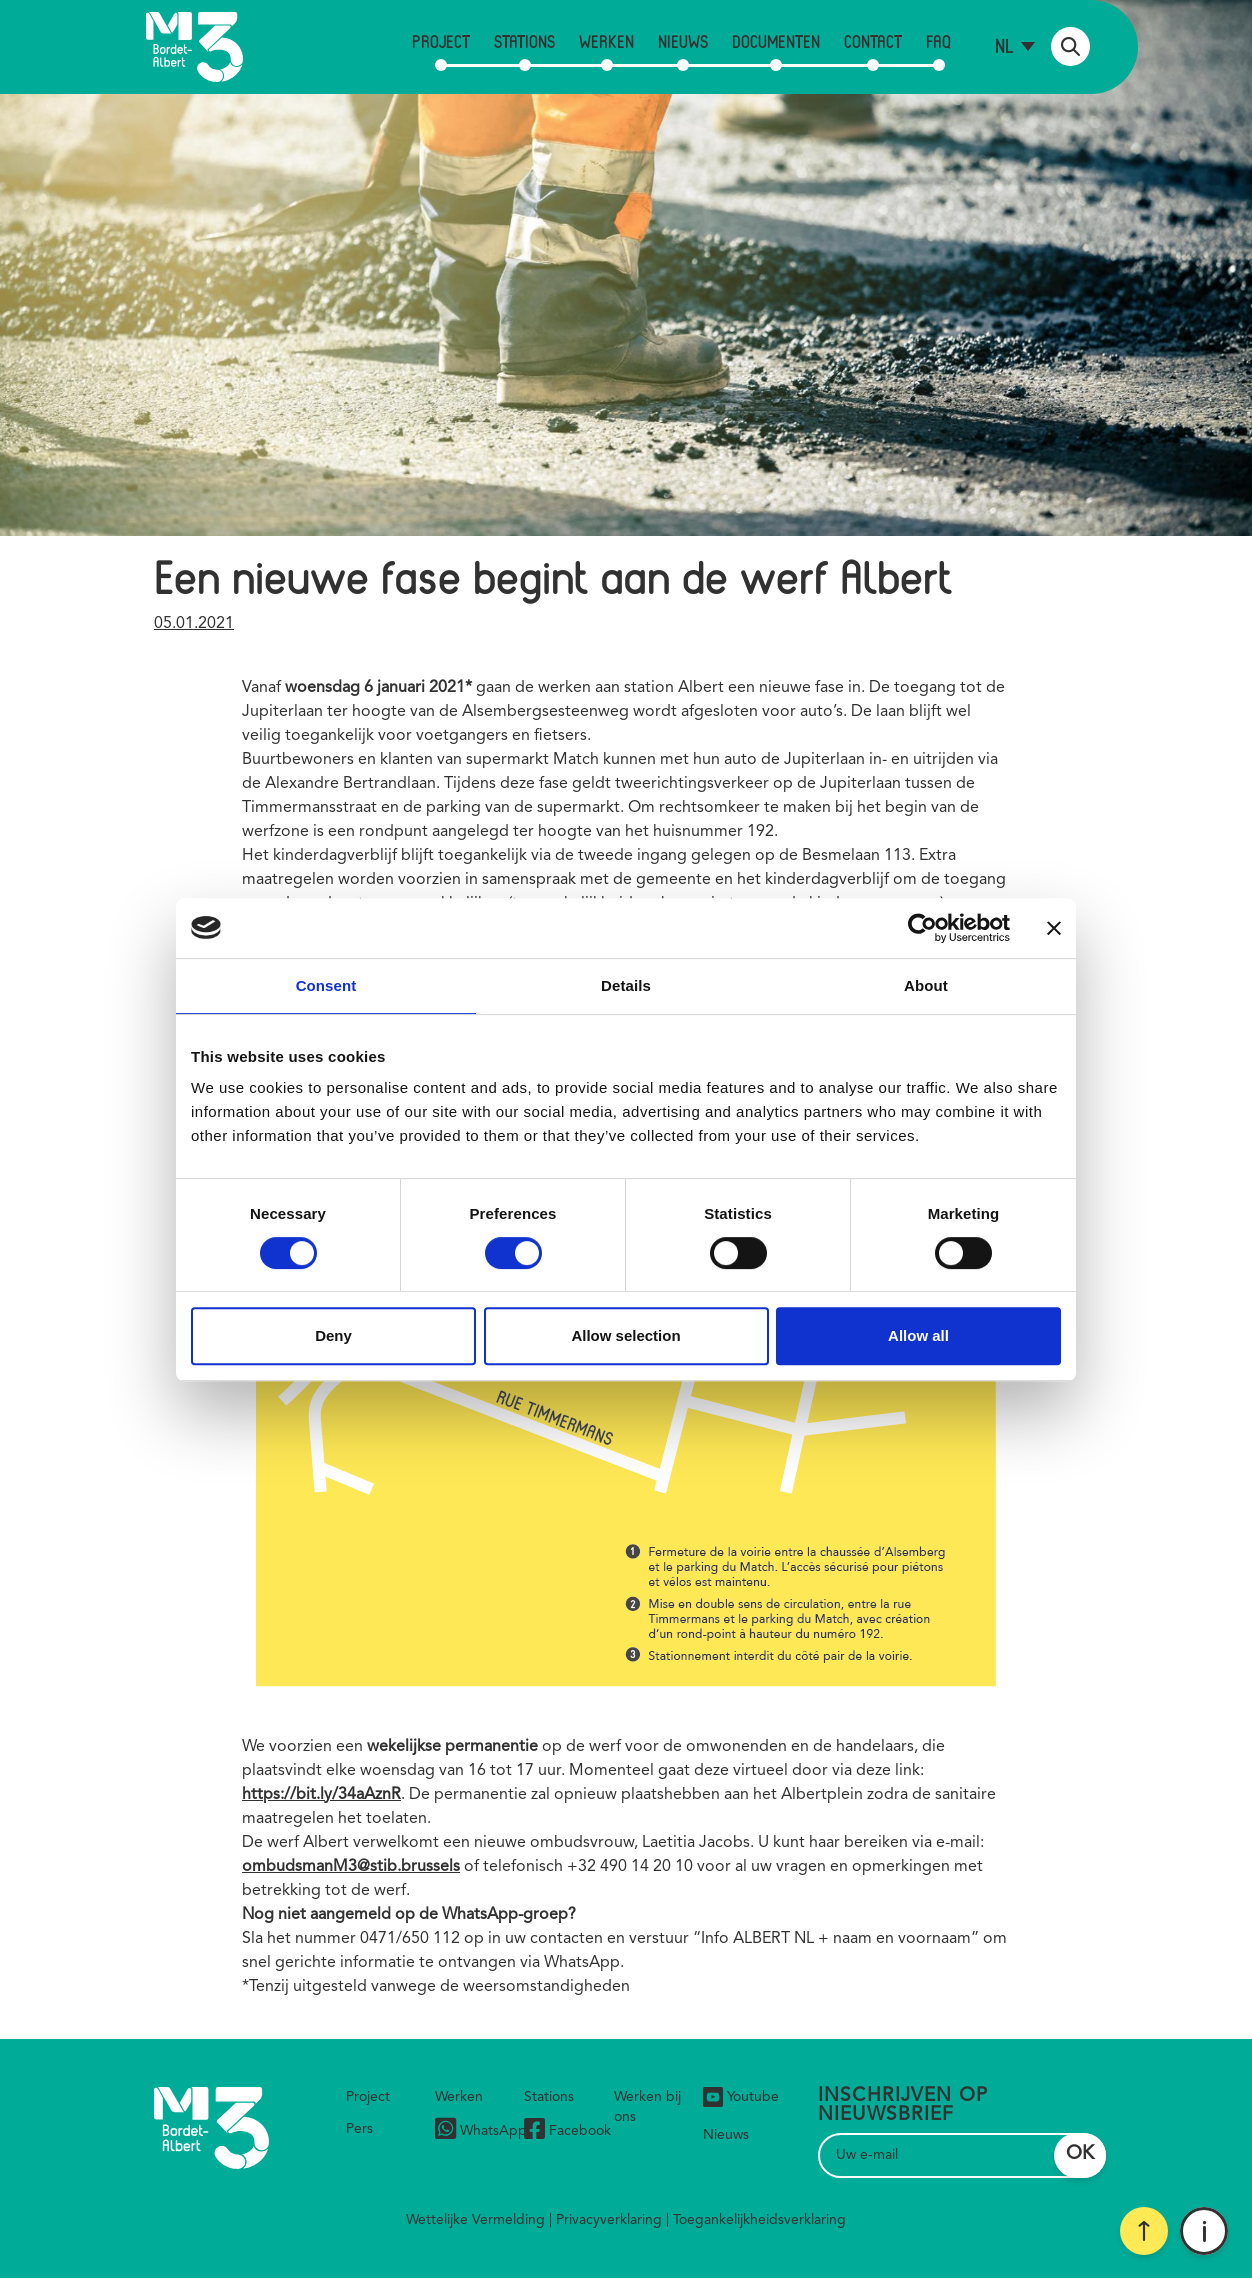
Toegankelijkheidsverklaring (759, 2220)
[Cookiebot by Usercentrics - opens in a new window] (922, 928)
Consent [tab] (326, 985)
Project (441, 41)
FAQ (938, 41)
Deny (333, 1335)
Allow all (918, 1335)
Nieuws (683, 41)
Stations (524, 41)
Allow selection (625, 1335)
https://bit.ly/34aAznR (321, 1795)
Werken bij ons (647, 2107)
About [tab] (926, 985)
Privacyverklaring (609, 2220)
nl (1004, 45)
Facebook (567, 2131)
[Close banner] (1054, 928)
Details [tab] (626, 985)
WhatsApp (481, 2131)
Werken (606, 41)
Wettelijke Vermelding (475, 2220)
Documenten (776, 41)
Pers (359, 2129)
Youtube (741, 2097)
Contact (873, 41)
